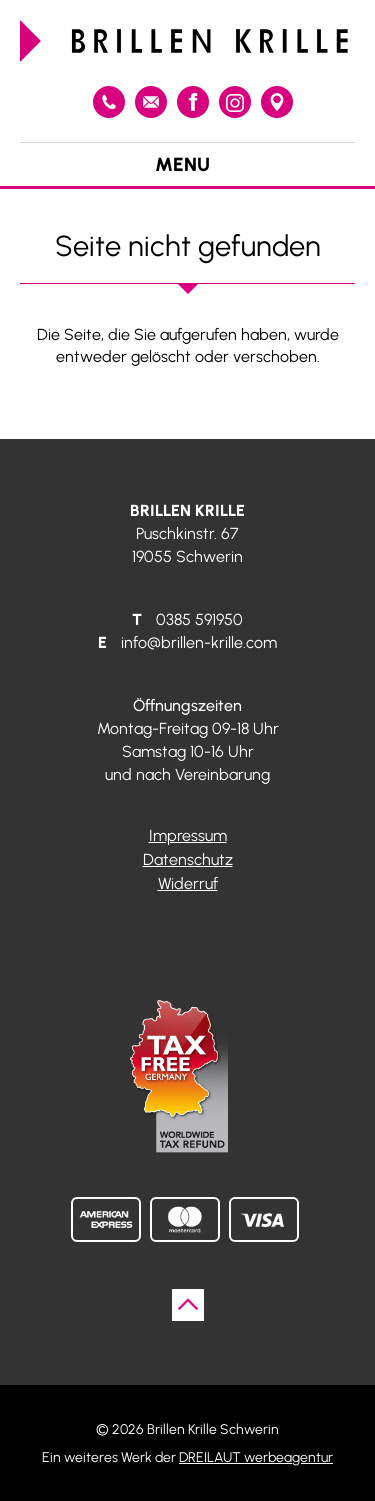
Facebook (193, 102)
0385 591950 (109, 102)
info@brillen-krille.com (151, 102)
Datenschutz (188, 859)
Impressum (188, 835)
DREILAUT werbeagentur (256, 1457)
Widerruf (188, 883)
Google (277, 102)
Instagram (235, 102)
